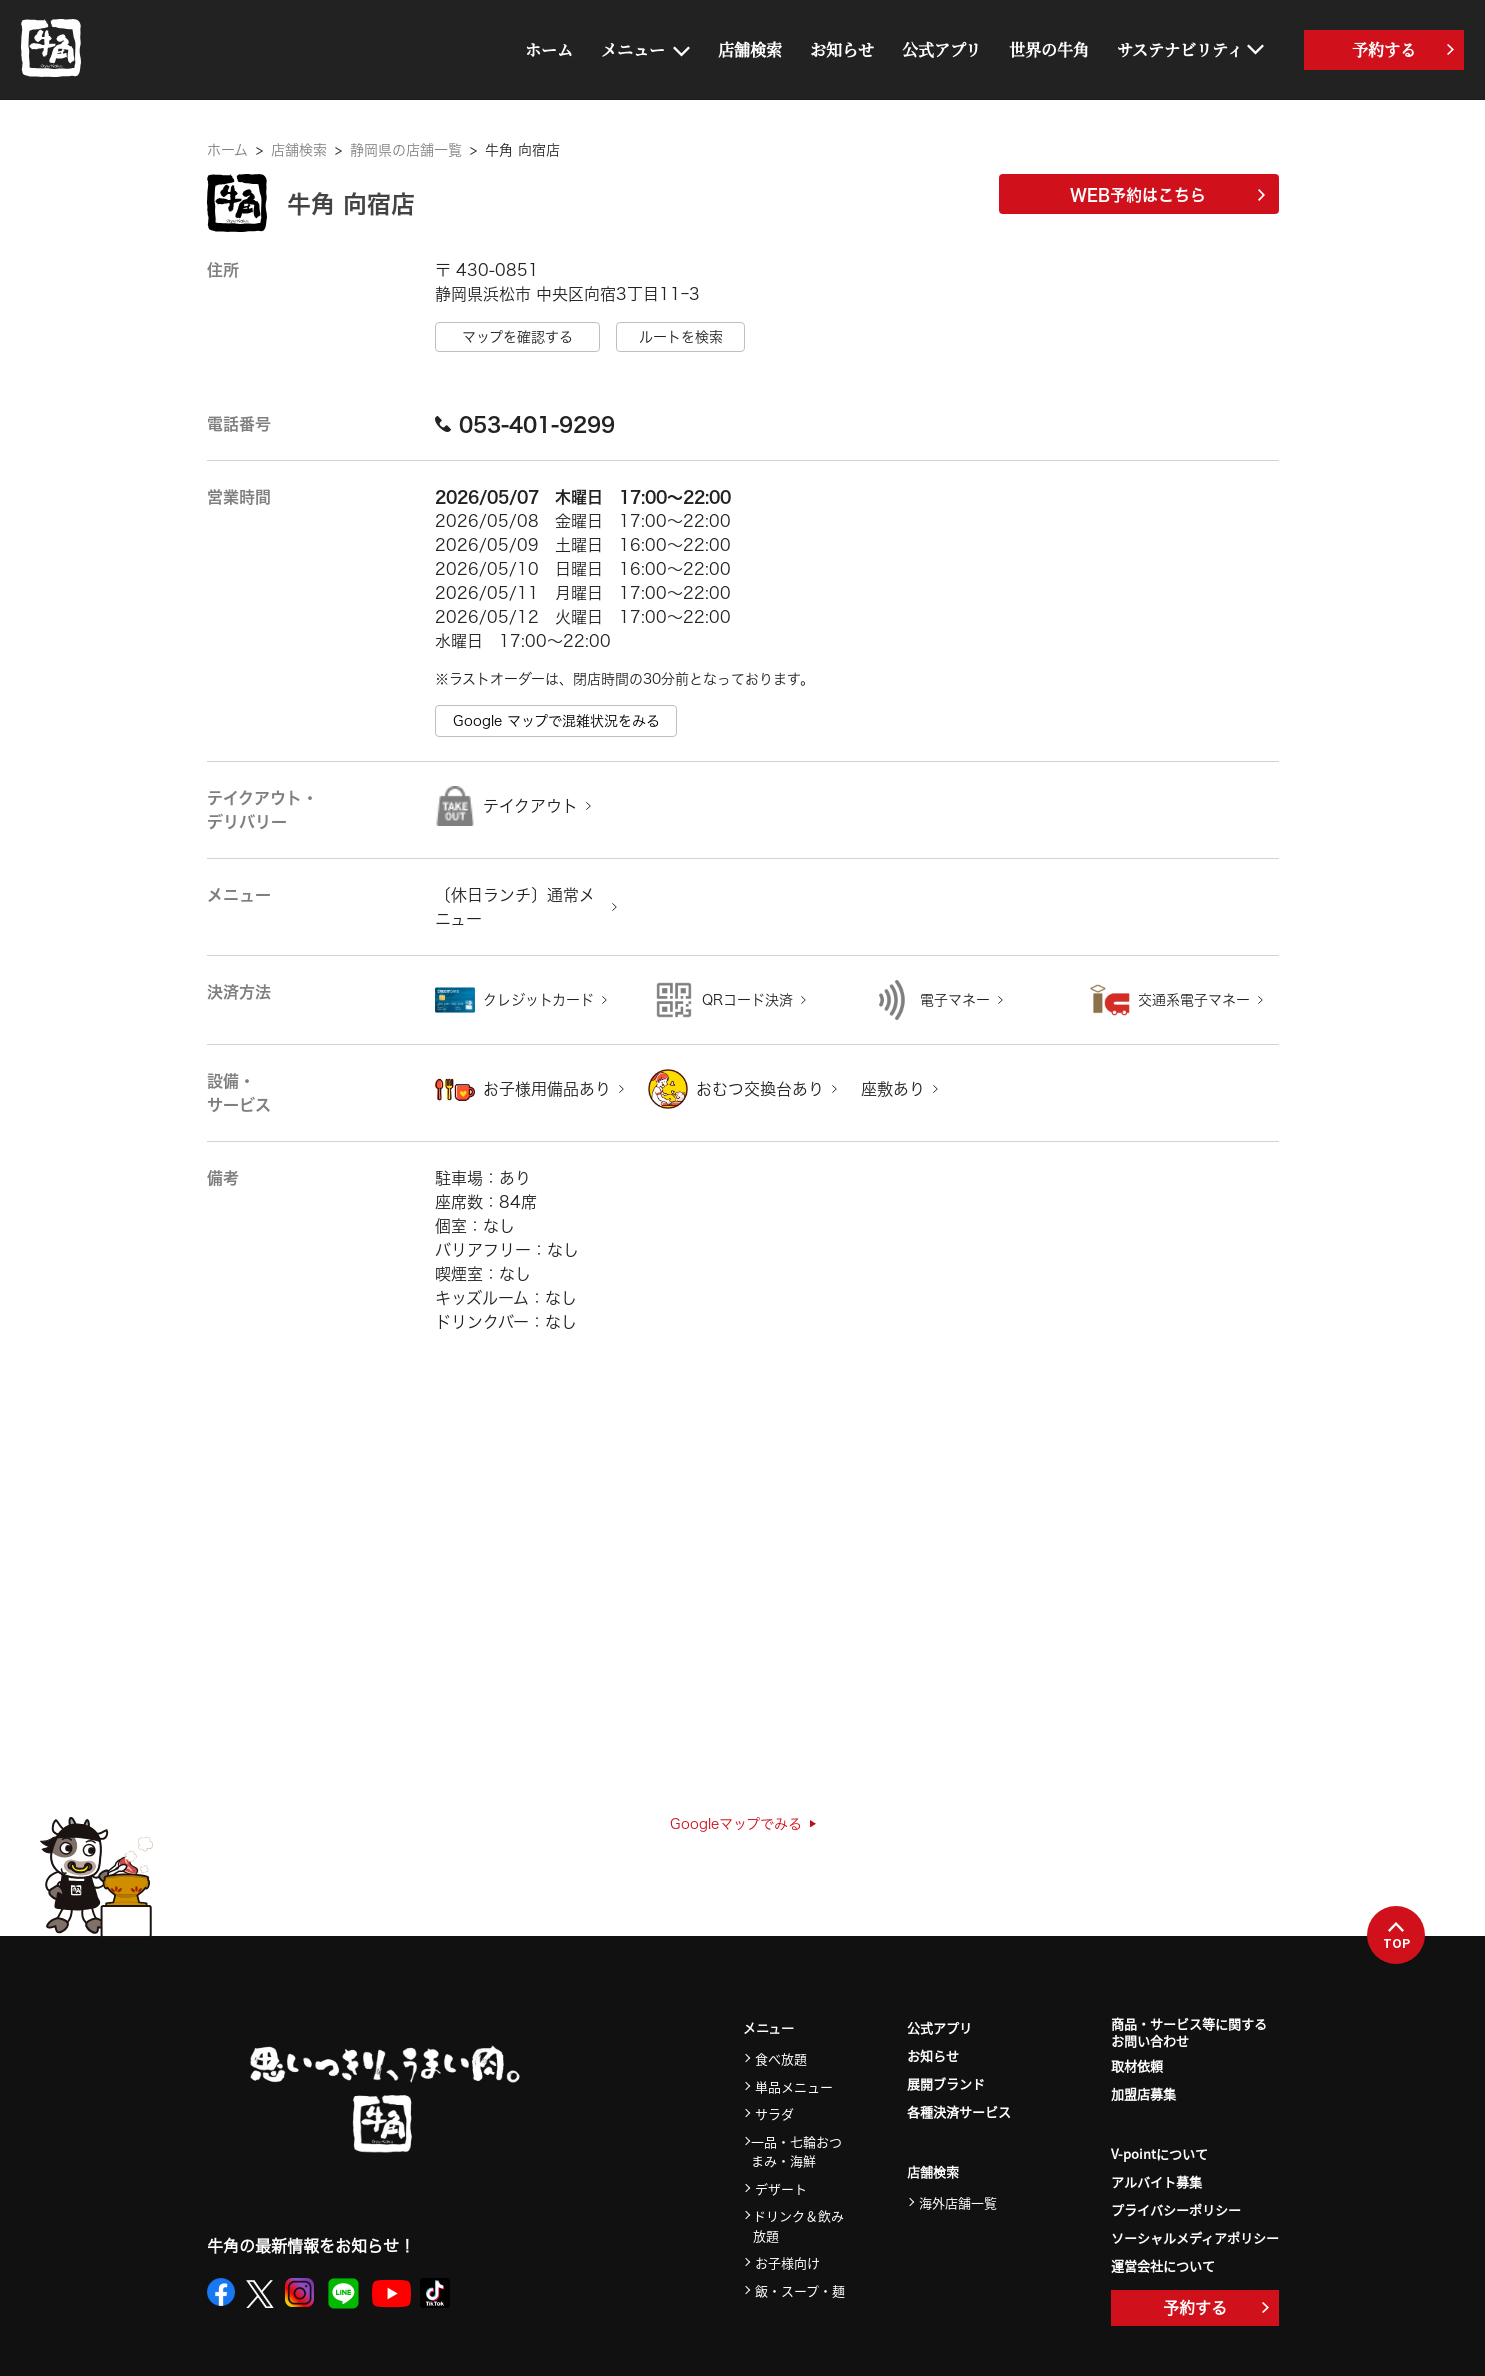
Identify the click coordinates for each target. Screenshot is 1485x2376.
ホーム (549, 49)
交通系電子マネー (1194, 1000)
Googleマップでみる (743, 1824)
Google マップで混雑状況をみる (556, 721)
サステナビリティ (1180, 49)
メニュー (633, 49)
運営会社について (1163, 2265)
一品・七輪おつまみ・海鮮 (796, 2151)
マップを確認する (517, 337)
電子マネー (955, 1000)
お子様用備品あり (547, 1089)
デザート (781, 2188)
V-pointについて (1159, 2153)
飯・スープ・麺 (800, 2290)
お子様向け (787, 2262)
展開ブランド (946, 2083)
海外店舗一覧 (958, 2202)
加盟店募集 (1143, 2093)
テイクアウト (530, 806)
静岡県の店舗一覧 (406, 150)
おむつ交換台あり (760, 1089)
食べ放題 (781, 2058)
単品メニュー (794, 2086)
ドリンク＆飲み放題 (798, 2225)
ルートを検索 (681, 337)
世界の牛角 (1049, 49)
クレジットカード (538, 1000)
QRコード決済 (747, 1000)
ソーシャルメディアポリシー (1195, 2237)
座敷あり (893, 1089)
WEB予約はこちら (1167, 195)
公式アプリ (941, 49)
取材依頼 (1137, 2065)
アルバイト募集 (1156, 2181)
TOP (1396, 1936)
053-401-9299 (525, 424)
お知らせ (842, 49)
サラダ (774, 2113)
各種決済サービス (959, 2111)
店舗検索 (750, 49)
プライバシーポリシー (1176, 2209)
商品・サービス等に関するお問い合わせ (1189, 2033)
